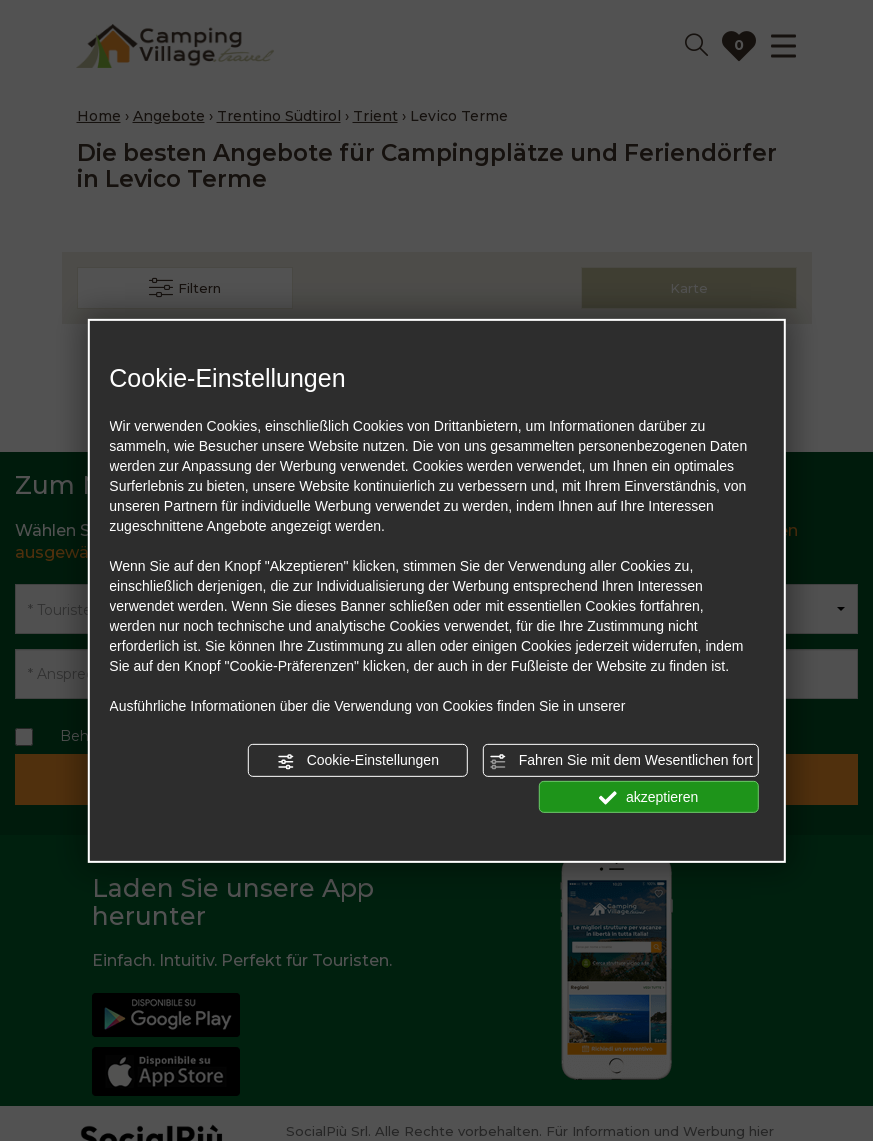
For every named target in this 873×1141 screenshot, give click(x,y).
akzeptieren (648, 797)
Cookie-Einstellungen (358, 761)
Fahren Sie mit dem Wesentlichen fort (621, 761)
